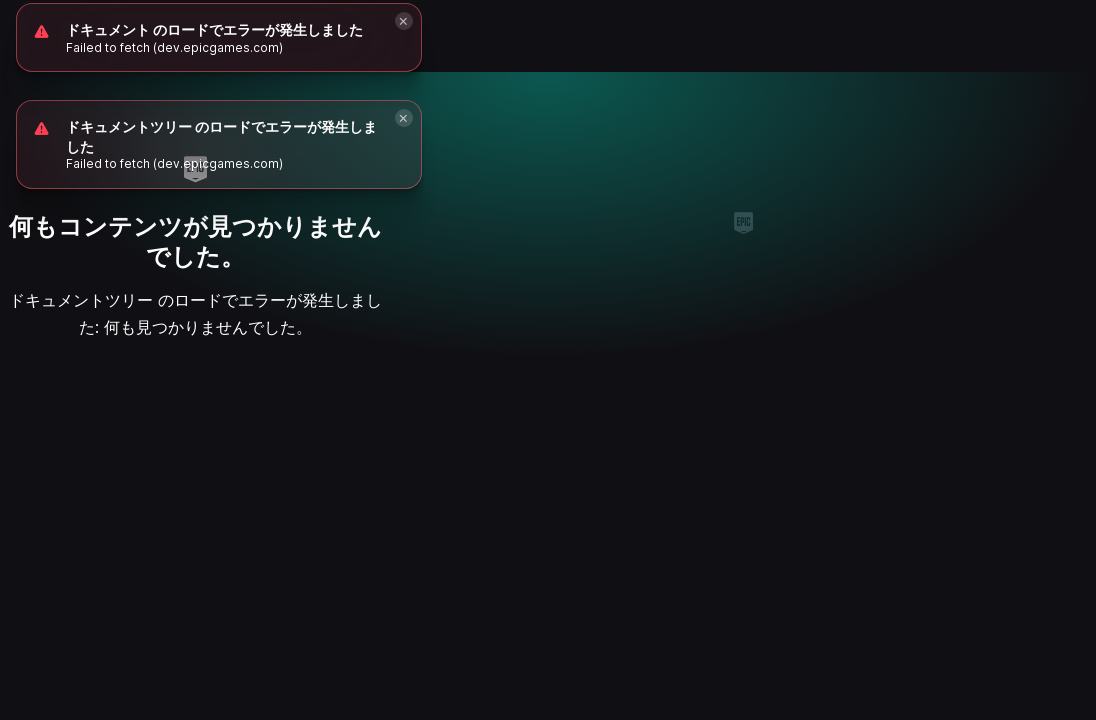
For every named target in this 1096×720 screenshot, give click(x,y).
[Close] (404, 118)
